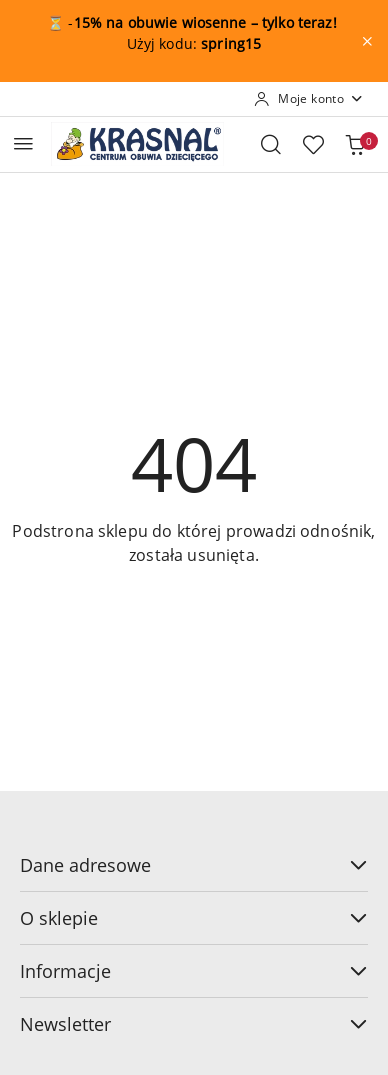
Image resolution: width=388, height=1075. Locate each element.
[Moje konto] (309, 99)
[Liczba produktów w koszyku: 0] (355, 144)
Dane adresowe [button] (194, 865)
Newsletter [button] (194, 1024)
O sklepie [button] (194, 918)
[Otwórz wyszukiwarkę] (271, 144)
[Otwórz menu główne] (23, 143)
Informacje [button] (194, 971)
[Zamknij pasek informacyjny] (367, 41)
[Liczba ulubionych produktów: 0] (313, 144)
